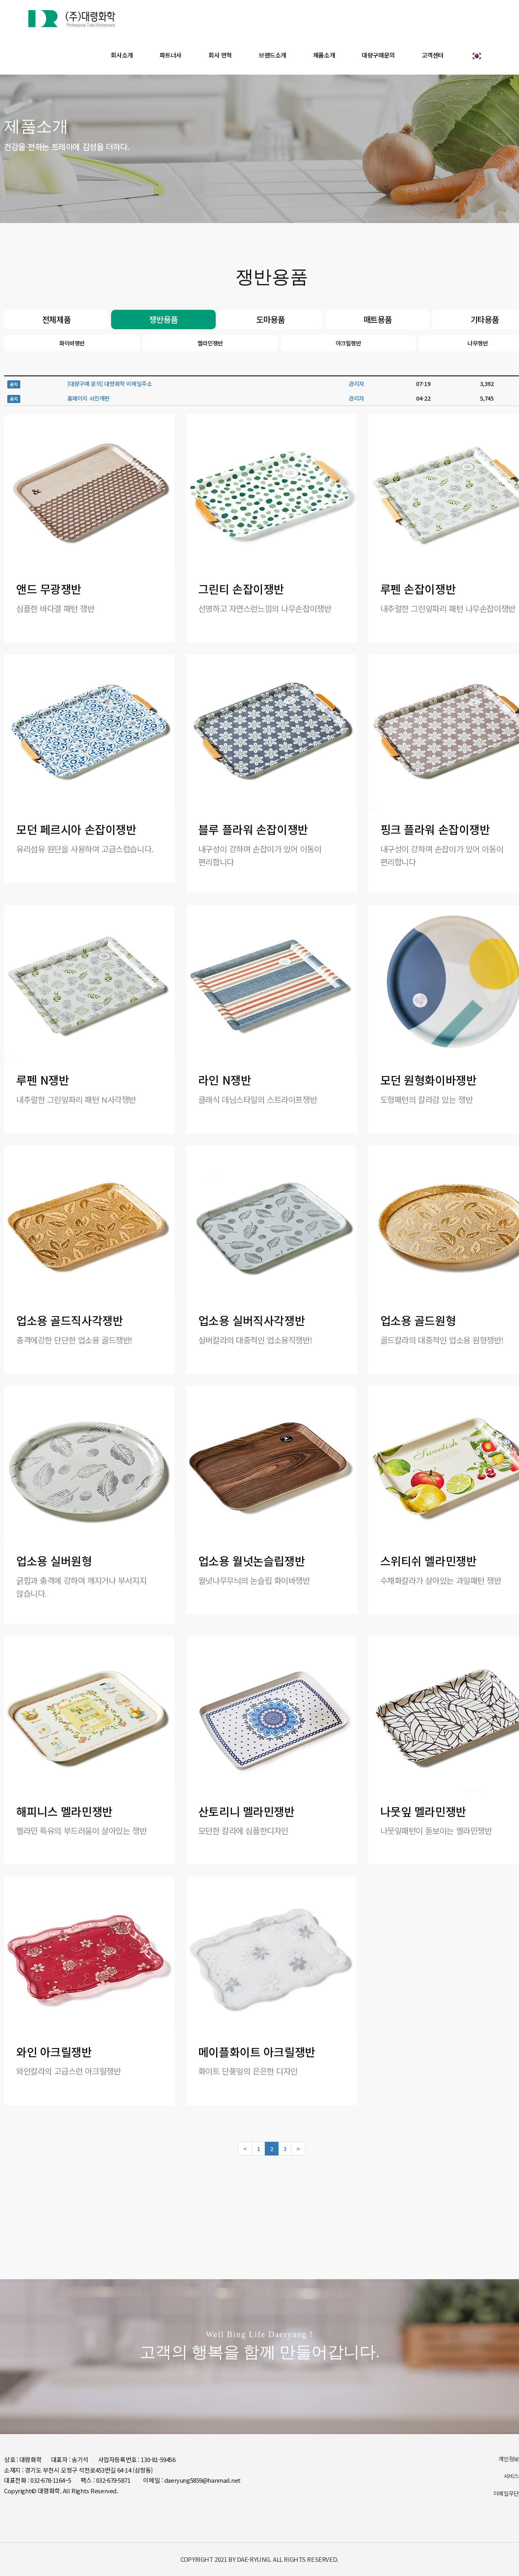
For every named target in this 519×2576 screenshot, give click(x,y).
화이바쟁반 (72, 343)
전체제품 (56, 319)
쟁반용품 (163, 319)
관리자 (356, 384)
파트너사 (171, 55)
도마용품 (270, 319)
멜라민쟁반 (210, 343)
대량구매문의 (378, 55)
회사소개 (122, 55)
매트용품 (377, 319)
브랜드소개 (272, 55)
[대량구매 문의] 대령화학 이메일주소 (109, 384)
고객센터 (433, 55)
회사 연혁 (220, 55)
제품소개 (324, 55)
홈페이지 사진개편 (88, 398)
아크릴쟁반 (348, 343)
